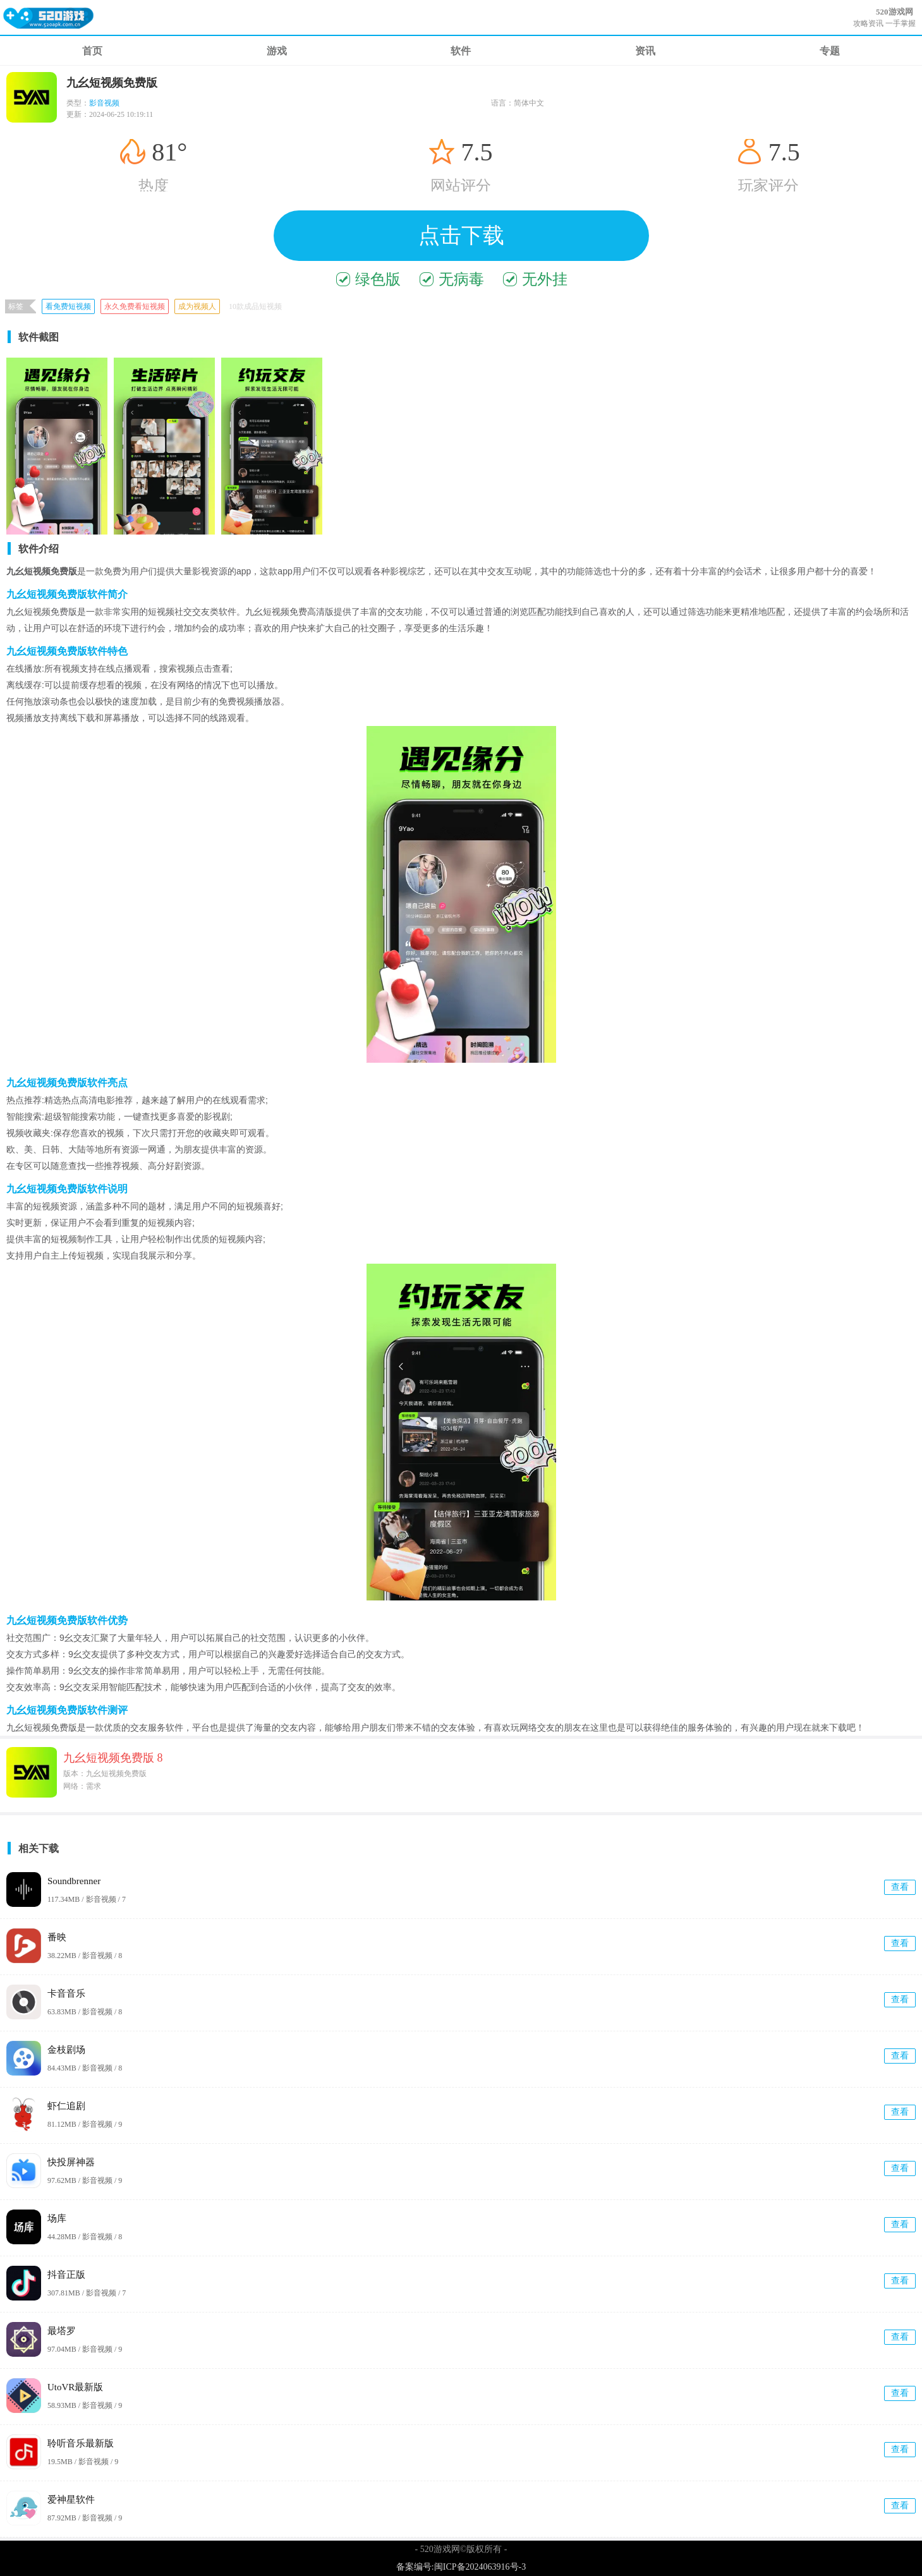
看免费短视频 (68, 306)
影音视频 (104, 103)
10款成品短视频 (255, 306)
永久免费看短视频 (134, 306)
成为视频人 (197, 306)
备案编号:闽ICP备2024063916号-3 (461, 2567)
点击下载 (461, 235)
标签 (15, 306)
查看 (900, 1887)
